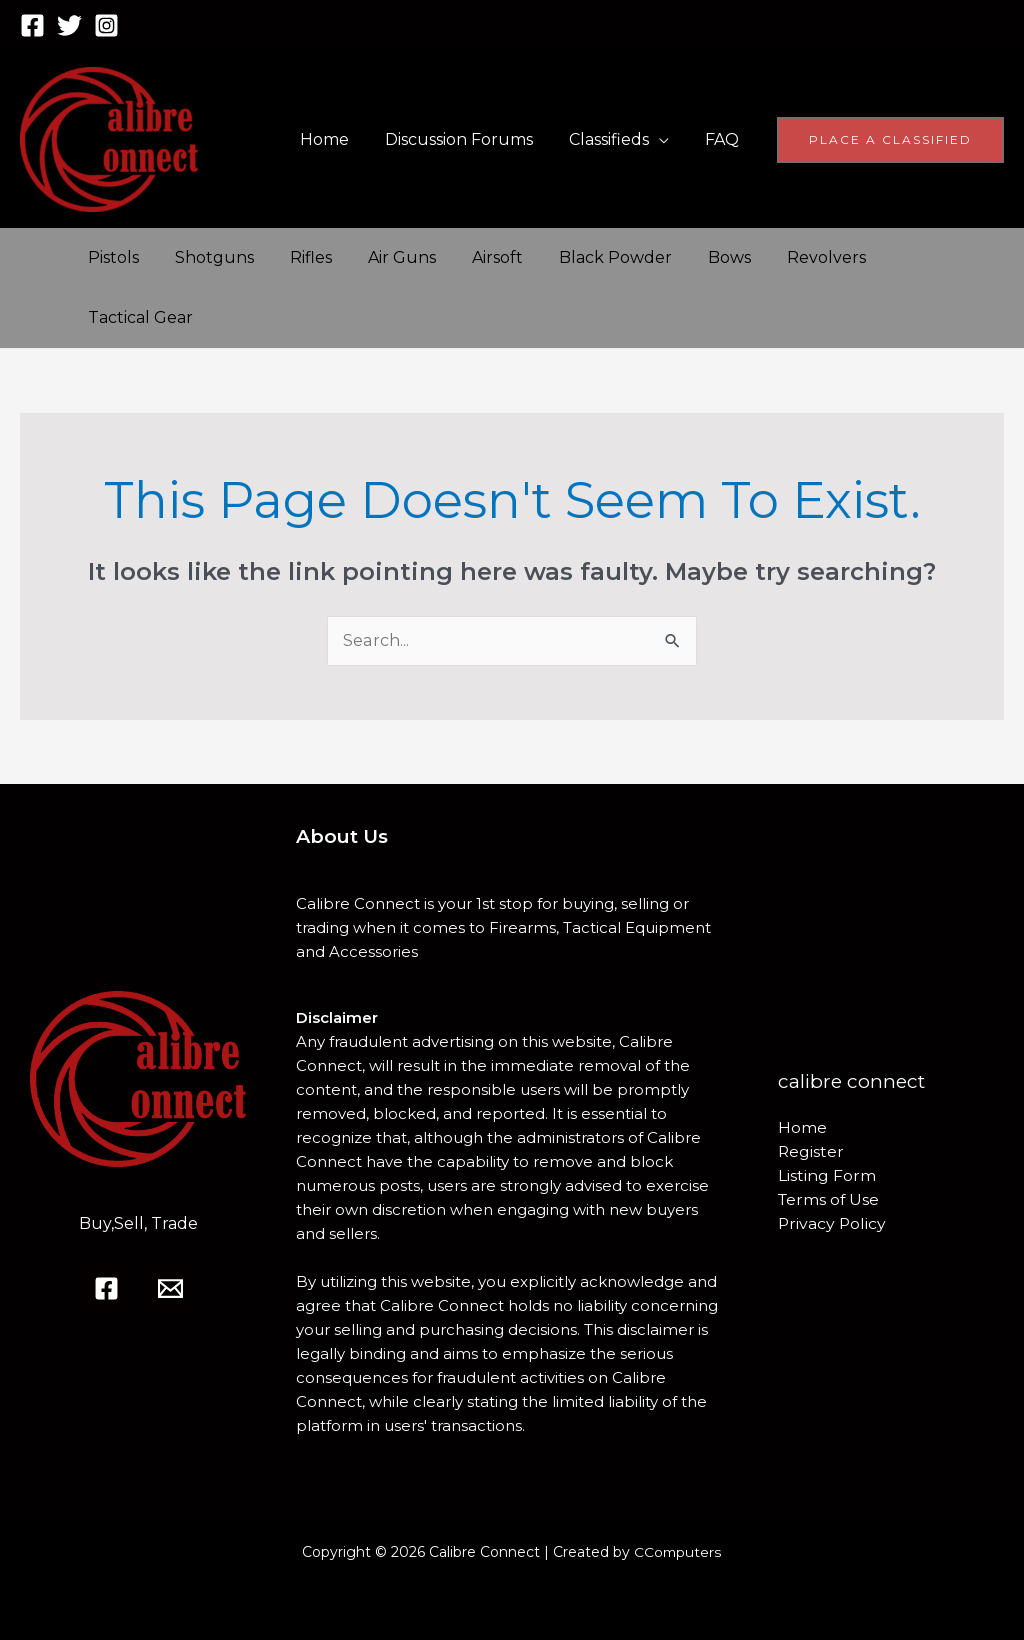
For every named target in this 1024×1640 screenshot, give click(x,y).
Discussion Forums (469, 139)
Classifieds (615, 139)
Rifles (301, 257)
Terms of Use (830, 1199)
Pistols (111, 257)
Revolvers (796, 257)
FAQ (724, 139)
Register (811, 1151)
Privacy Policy (833, 1223)
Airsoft (479, 257)
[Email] (170, 1288)
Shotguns (208, 257)
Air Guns (388, 257)
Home (338, 139)
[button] (890, 140)
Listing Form (827, 1175)
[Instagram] (106, 25)
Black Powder (593, 257)
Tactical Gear (138, 317)
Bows (703, 257)
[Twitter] (69, 25)
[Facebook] (32, 25)
